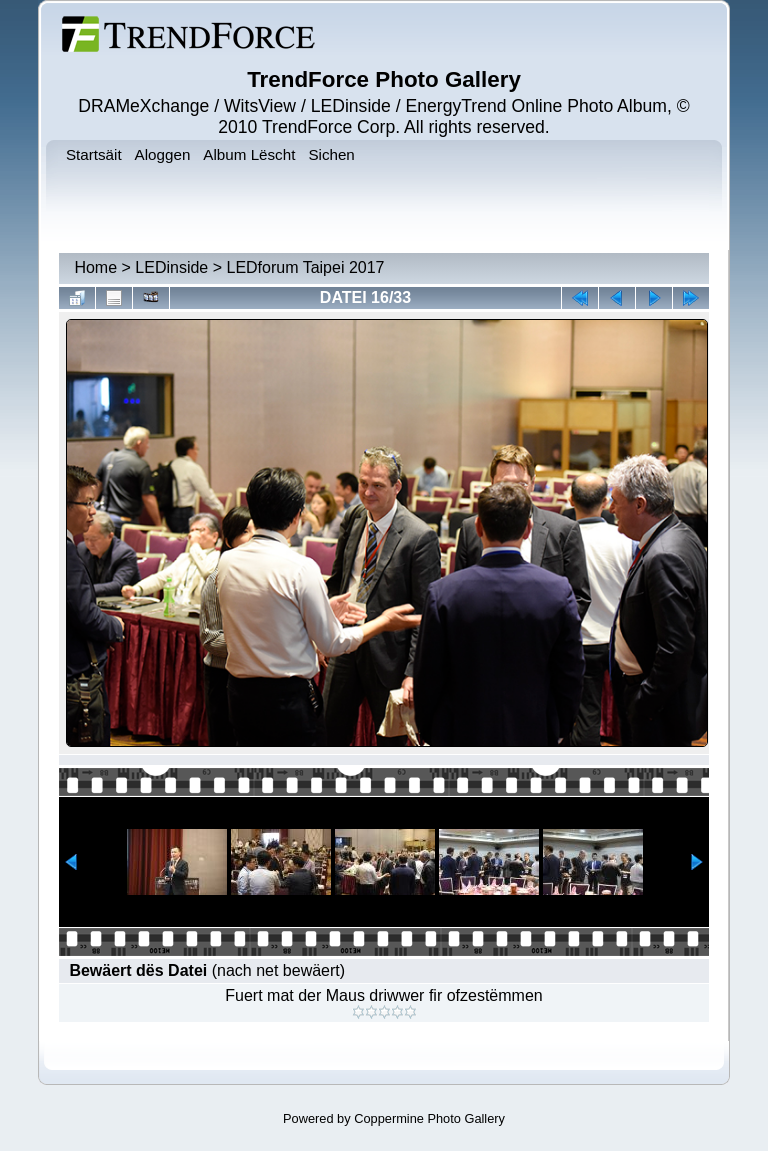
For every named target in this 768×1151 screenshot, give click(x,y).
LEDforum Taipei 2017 (305, 267)
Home (95, 267)
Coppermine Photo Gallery (429, 1118)
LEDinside (171, 267)
